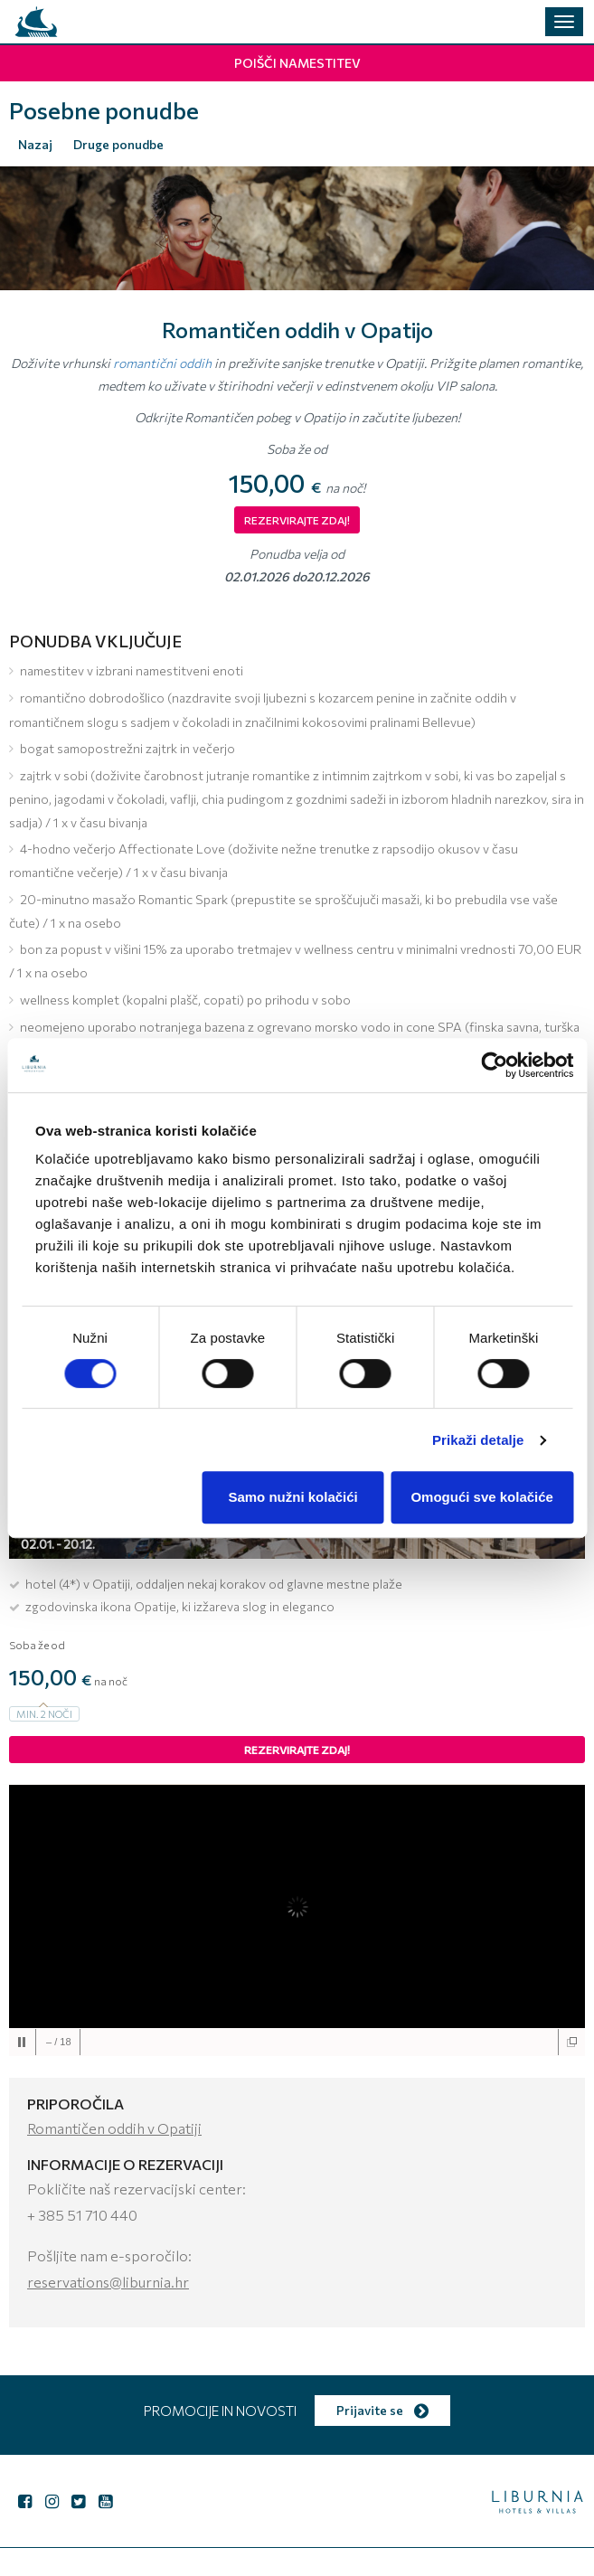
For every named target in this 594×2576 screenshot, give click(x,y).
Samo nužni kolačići (292, 1497)
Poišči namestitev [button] (297, 63)
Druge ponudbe (118, 144)
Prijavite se (382, 2410)
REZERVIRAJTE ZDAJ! (297, 520)
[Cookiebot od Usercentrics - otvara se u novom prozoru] (494, 1065)
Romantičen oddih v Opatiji (114, 2128)
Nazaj (35, 144)
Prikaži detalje (478, 1440)
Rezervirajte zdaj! (297, 1749)
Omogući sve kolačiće (481, 1497)
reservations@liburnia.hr (108, 2281)
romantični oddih (162, 363)
